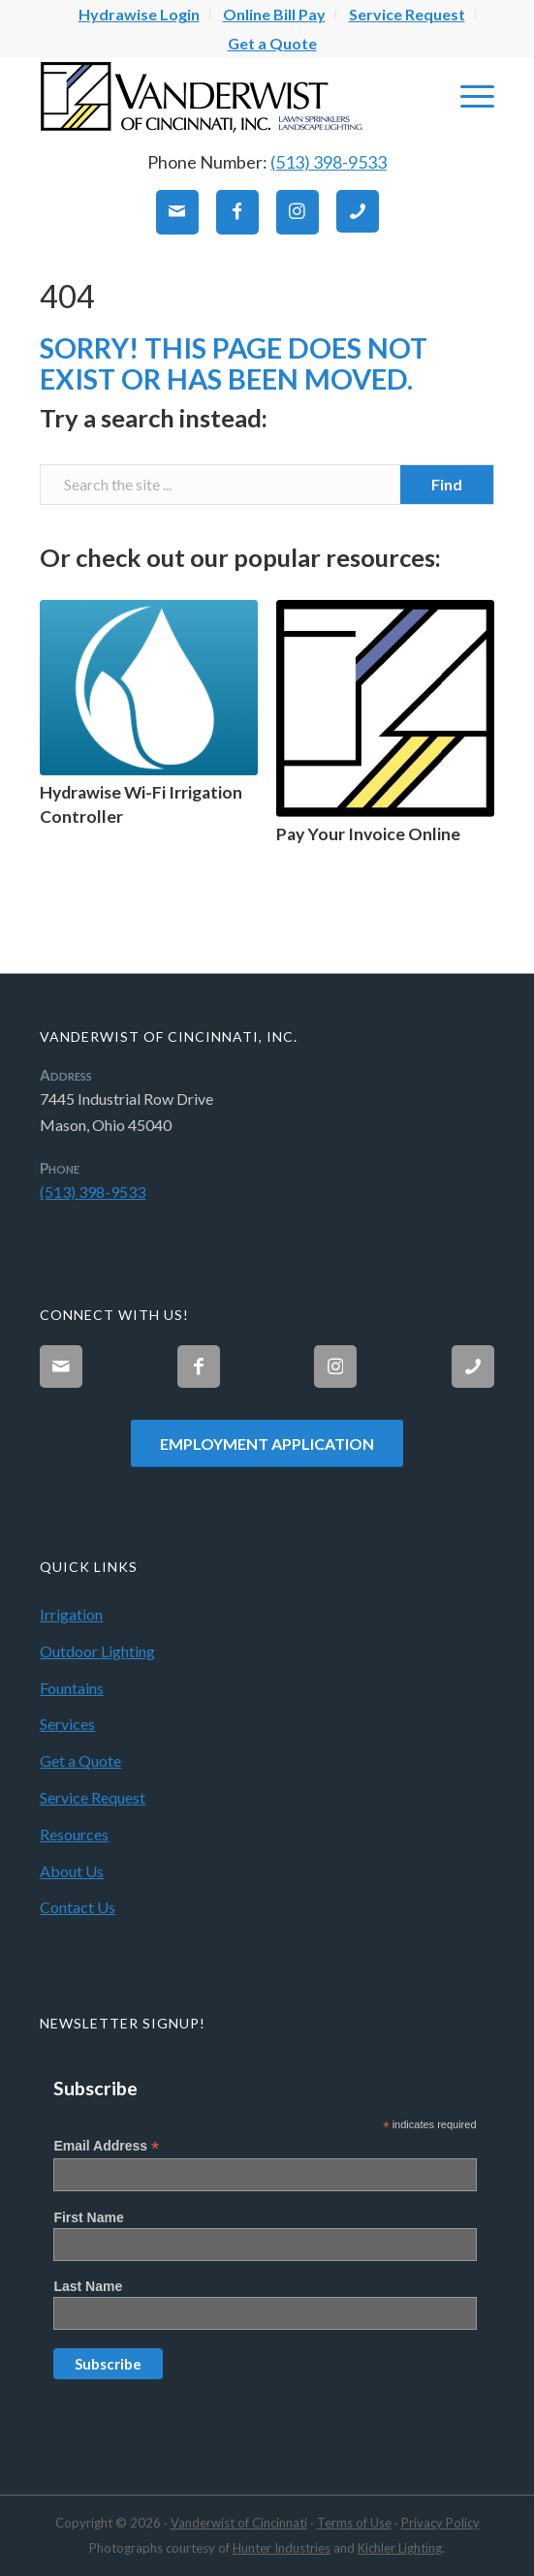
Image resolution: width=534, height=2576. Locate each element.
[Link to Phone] (357, 211)
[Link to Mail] (177, 213)
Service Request (92, 1797)
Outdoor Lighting (97, 1651)
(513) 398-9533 (328, 162)
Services (67, 1723)
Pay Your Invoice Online (368, 834)
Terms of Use (354, 2522)
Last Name (87, 2286)
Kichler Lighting (400, 2548)
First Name (88, 2217)
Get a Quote (272, 43)
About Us (72, 1871)
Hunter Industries (281, 2548)
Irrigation (71, 1614)
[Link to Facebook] (237, 213)
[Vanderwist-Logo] (221, 96)
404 (67, 296)
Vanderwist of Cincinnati (239, 2522)
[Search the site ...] (266, 484)
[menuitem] (139, 14)
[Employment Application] (267, 1443)
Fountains (72, 1688)
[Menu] (467, 96)
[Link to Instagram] (297, 213)
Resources (74, 1834)
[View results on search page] (446, 484)
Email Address (106, 2146)
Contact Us (77, 1907)
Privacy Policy (440, 2522)
